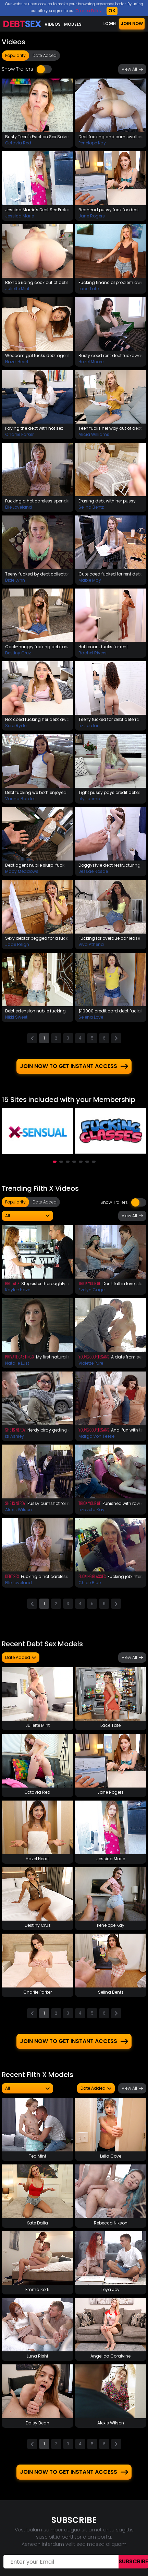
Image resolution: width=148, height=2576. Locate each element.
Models (73, 24)
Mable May (89, 580)
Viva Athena (91, 944)
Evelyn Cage (91, 1287)
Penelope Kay (92, 143)
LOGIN (109, 23)
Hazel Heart (16, 362)
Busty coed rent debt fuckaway (110, 355)
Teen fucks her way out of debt (110, 428)
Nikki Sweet (16, 1017)
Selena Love (90, 1017)
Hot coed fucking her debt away (37, 719)
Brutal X (12, 1280)
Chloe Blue (89, 1580)
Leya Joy (110, 2287)
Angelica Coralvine (110, 2353)
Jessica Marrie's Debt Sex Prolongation (37, 210)
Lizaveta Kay (91, 1507)
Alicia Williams (93, 434)
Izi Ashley (14, 1433)
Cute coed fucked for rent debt (110, 574)
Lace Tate (88, 289)
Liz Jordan (89, 725)
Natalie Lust (17, 1360)
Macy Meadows (21, 871)
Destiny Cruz (18, 653)
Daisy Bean (37, 2420)
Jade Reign (17, 944)
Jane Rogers (91, 216)
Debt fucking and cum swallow (110, 137)
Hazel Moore (90, 362)
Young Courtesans (93, 1354)
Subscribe (133, 2559)
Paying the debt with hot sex (34, 428)
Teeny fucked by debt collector (37, 574)
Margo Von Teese (96, 1433)
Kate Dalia (37, 2220)
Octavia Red (18, 143)
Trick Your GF (89, 1280)
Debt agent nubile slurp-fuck (34, 865)
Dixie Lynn (15, 580)
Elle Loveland (18, 507)
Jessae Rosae (93, 871)
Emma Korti (37, 2287)
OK (111, 10)
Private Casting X (19, 1354)
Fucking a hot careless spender (37, 501)
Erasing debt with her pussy (107, 501)
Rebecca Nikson (110, 2220)
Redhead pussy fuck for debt (108, 210)
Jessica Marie (19, 216)
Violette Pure (90, 1360)
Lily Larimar (90, 799)
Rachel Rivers (92, 653)
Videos (53, 24)
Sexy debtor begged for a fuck (36, 938)
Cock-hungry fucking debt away (37, 647)
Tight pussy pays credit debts (109, 792)
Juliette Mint (17, 289)
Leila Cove (110, 2153)
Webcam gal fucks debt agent (37, 355)
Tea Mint (37, 2153)
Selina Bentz (91, 507)
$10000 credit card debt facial (110, 1011)
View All (132, 69)
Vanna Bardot (20, 799)
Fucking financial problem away (110, 282)
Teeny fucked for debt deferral (109, 719)
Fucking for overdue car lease (109, 938)
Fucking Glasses (92, 1573)
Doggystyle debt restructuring (109, 865)
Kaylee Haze (17, 1287)
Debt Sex (12, 1573)
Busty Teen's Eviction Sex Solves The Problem (37, 137)
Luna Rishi (37, 2353)
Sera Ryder (16, 725)
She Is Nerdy (15, 1427)
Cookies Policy (88, 10)
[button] (55, 1159)
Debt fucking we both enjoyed (35, 792)
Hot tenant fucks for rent (103, 647)
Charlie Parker (19, 434)
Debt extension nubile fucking (35, 1011)
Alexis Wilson (18, 1507)
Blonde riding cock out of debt (36, 282)
